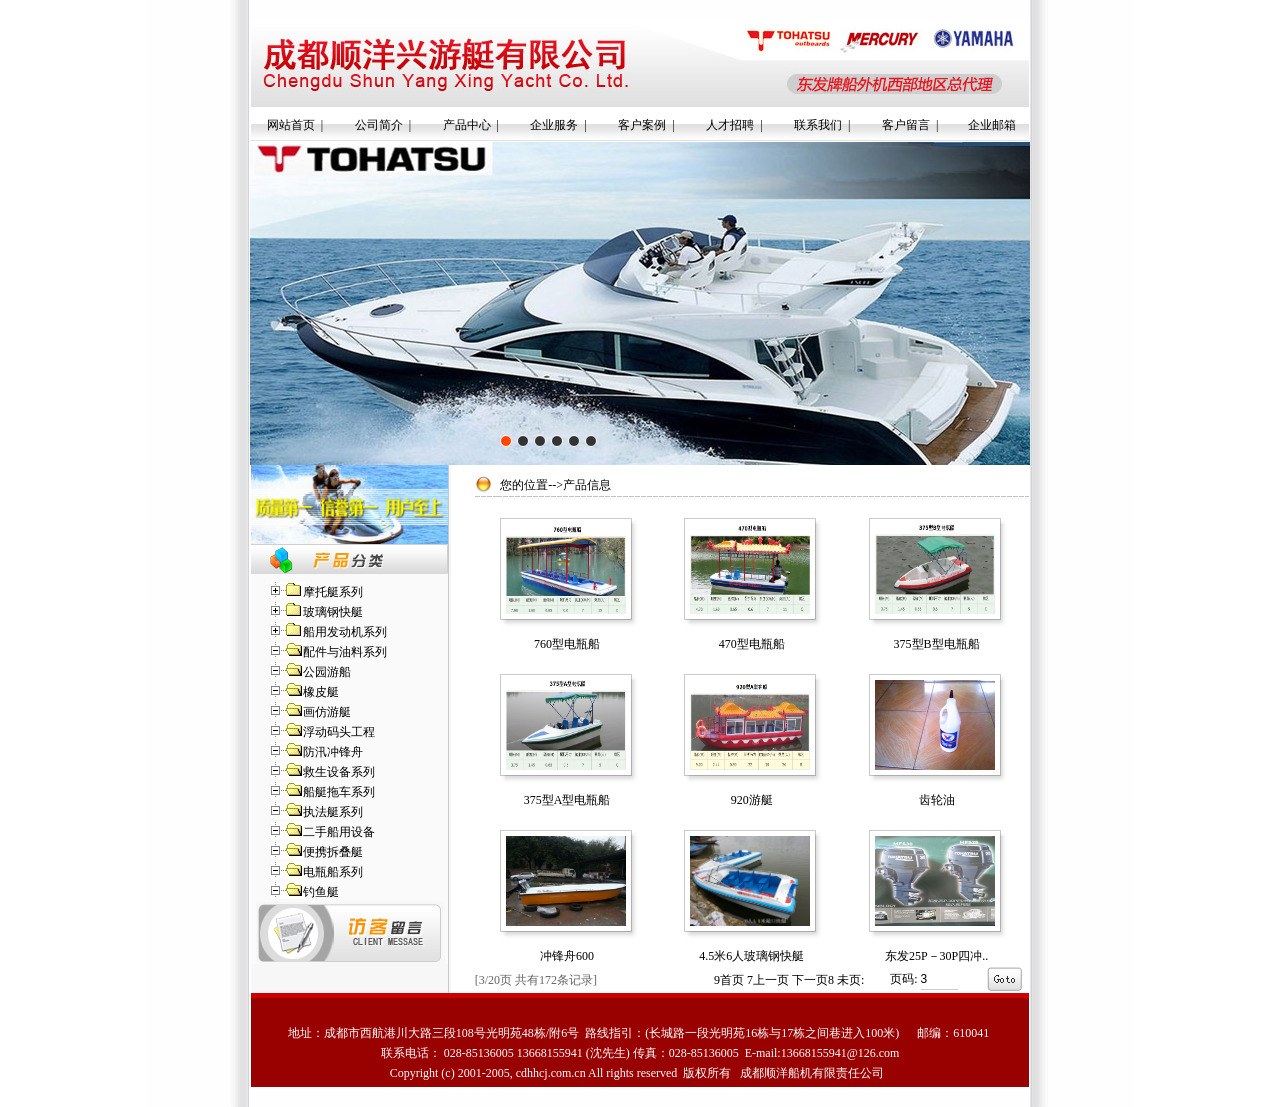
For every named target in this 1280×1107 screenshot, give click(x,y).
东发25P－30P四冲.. (936, 956)
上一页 (768, 980)
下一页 (813, 980)
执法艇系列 (333, 812)
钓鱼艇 (321, 892)
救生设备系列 (339, 772)
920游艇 (752, 800)
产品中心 (467, 125)
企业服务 (554, 125)
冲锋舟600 (567, 956)
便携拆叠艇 (333, 852)
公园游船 (327, 672)
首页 (729, 980)
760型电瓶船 (567, 644)
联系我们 (818, 125)
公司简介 (379, 125)
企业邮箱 (992, 125)
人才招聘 (730, 125)
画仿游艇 (327, 712)
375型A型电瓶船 (567, 800)
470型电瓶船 (752, 644)
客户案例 (642, 125)
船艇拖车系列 (339, 792)
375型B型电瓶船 (937, 644)
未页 (850, 980)
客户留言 (906, 125)
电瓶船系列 (333, 872)
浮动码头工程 (339, 732)
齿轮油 (937, 800)
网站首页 (291, 125)
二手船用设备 (339, 832)
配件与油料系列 (345, 652)
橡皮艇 (321, 692)
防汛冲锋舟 (333, 752)
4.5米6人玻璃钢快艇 (751, 956)
